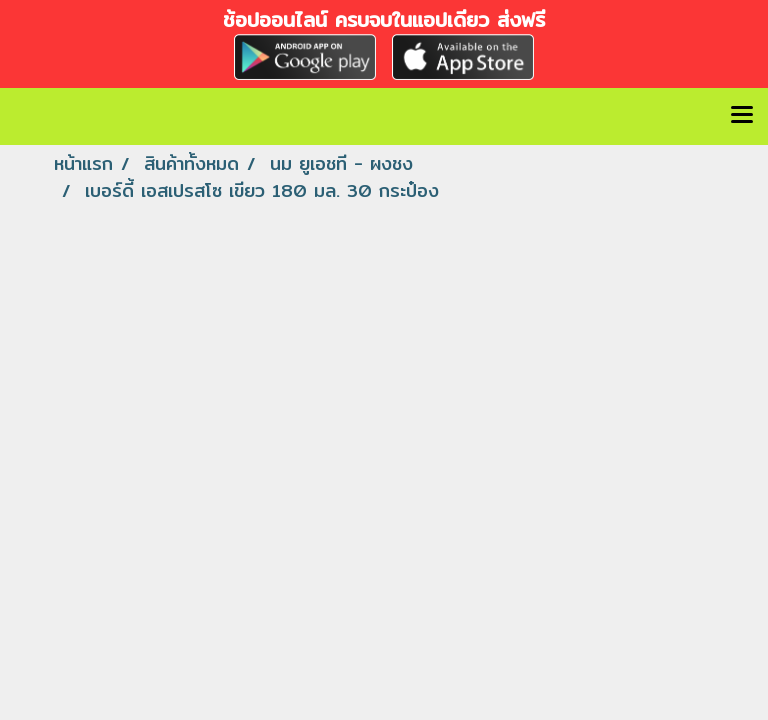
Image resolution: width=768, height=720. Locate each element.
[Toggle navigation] (742, 116)
